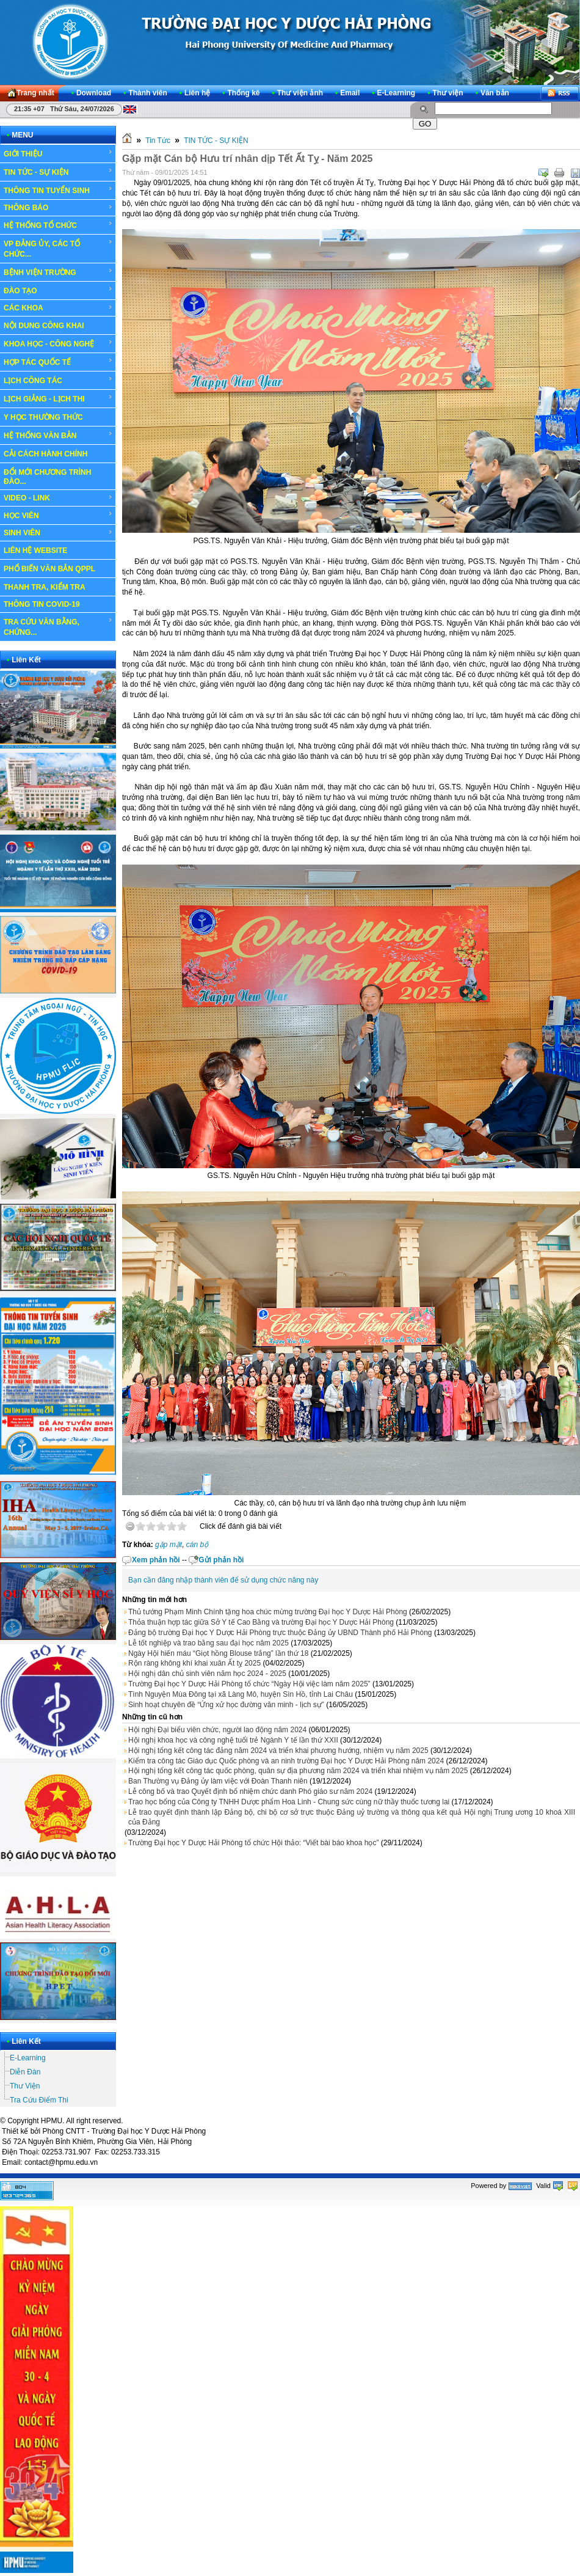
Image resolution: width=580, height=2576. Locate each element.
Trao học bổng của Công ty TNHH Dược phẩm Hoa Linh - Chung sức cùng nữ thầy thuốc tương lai (288, 1802)
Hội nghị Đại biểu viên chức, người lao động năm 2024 (217, 1729)
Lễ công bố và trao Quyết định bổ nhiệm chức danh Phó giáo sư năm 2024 (250, 1791)
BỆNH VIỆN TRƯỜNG (58, 272)
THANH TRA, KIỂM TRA (44, 587)
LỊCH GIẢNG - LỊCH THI (58, 398)
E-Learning (28, 2058)
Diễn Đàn (25, 2072)
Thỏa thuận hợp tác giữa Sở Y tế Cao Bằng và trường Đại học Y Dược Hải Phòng (261, 1622)
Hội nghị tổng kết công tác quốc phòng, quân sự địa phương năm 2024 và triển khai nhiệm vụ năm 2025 (298, 1770)
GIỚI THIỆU (58, 153)
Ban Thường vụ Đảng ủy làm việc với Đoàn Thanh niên (218, 1781)
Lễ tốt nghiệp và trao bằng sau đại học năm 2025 (208, 1643)
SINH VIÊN (58, 533)
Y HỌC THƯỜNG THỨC (43, 417)
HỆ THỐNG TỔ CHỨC (58, 225)
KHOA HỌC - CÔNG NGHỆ (58, 343)
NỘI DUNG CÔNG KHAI (44, 325)
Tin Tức (157, 140)
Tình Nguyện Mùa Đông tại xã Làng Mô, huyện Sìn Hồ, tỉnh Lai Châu (240, 1694)
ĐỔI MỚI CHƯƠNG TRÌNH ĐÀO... (47, 477)
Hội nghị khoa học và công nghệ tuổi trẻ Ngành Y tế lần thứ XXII (233, 1740)
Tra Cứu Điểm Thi (39, 2100)
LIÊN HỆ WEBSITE (35, 550)
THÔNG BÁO (58, 207)
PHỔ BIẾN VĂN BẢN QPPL (49, 569)
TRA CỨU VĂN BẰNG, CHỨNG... (58, 627)
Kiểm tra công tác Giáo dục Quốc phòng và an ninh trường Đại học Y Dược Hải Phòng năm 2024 (286, 1761)
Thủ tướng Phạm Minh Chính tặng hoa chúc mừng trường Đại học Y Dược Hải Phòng (267, 1612)
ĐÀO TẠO (58, 290)
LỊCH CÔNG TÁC (58, 380)
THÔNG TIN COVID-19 (42, 604)
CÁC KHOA (58, 308)
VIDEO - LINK (58, 498)
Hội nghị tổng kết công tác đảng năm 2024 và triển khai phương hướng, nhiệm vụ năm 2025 (278, 1750)
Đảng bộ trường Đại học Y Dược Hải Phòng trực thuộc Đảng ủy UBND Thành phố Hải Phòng (280, 1632)
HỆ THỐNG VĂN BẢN (58, 435)
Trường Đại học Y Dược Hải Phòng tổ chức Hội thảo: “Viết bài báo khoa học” (253, 1843)
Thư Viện (25, 2086)
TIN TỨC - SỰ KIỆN (58, 172)
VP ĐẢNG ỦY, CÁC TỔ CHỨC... (58, 248)
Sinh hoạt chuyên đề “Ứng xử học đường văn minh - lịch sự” (226, 1704)
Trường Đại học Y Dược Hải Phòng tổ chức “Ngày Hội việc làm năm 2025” (249, 1684)
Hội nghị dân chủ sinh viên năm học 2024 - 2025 (207, 1673)
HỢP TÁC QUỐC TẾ (58, 362)
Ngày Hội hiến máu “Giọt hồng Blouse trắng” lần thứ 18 (218, 1653)
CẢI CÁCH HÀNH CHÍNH (45, 454)
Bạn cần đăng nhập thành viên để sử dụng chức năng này (223, 1580)
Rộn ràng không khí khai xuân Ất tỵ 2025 (194, 1663)
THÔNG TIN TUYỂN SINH (58, 190)
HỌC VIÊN (58, 515)
